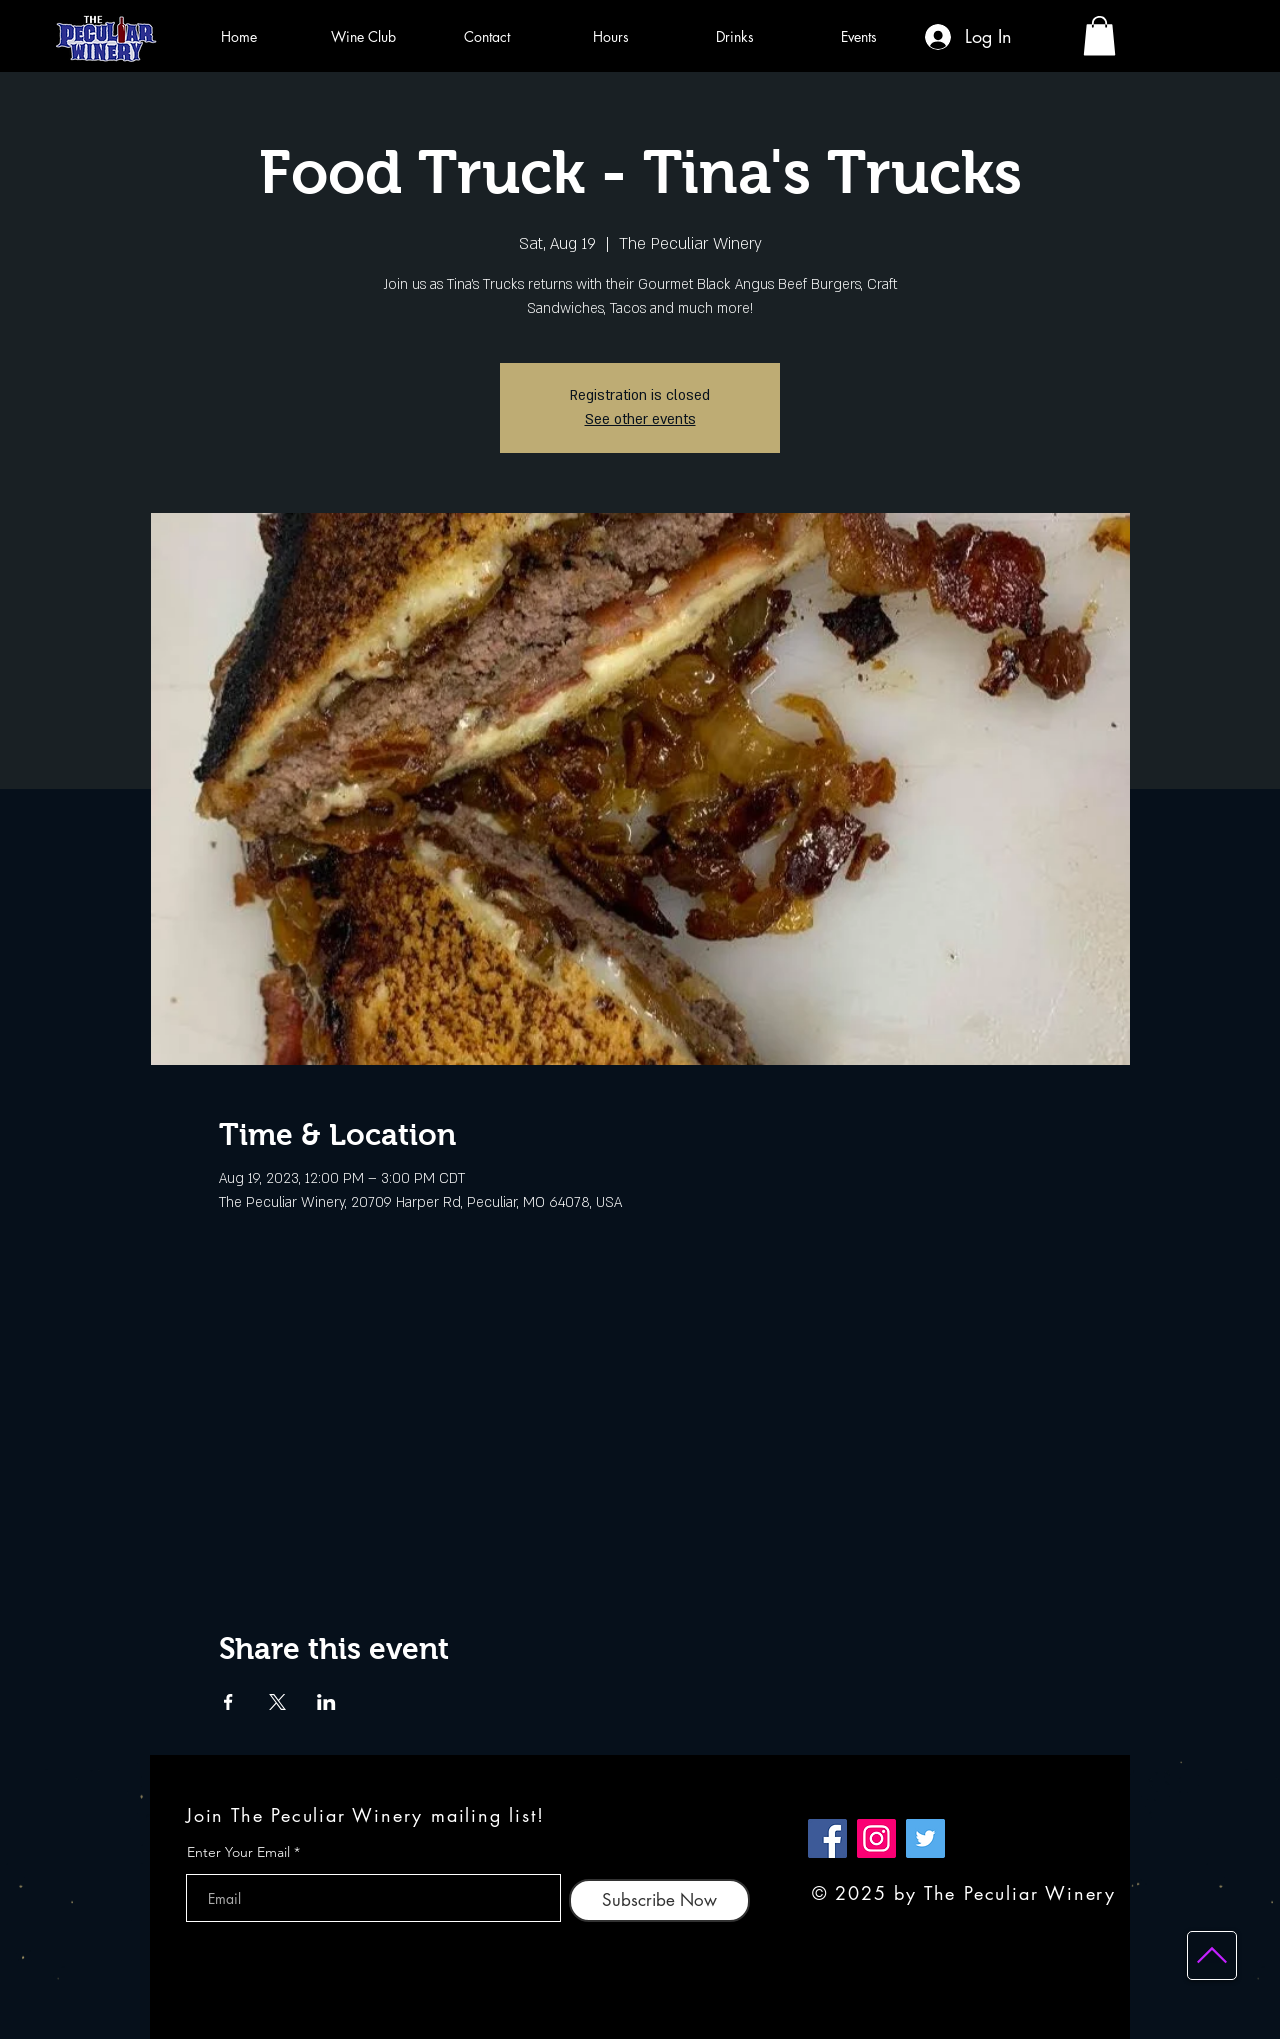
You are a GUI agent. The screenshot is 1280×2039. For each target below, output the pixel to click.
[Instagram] (876, 1838)
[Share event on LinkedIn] (326, 1702)
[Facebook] (827, 1838)
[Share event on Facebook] (228, 1702)
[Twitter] (925, 1838)
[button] (1099, 35)
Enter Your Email (238, 1852)
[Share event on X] (277, 1702)
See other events (640, 419)
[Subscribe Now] (659, 1900)
